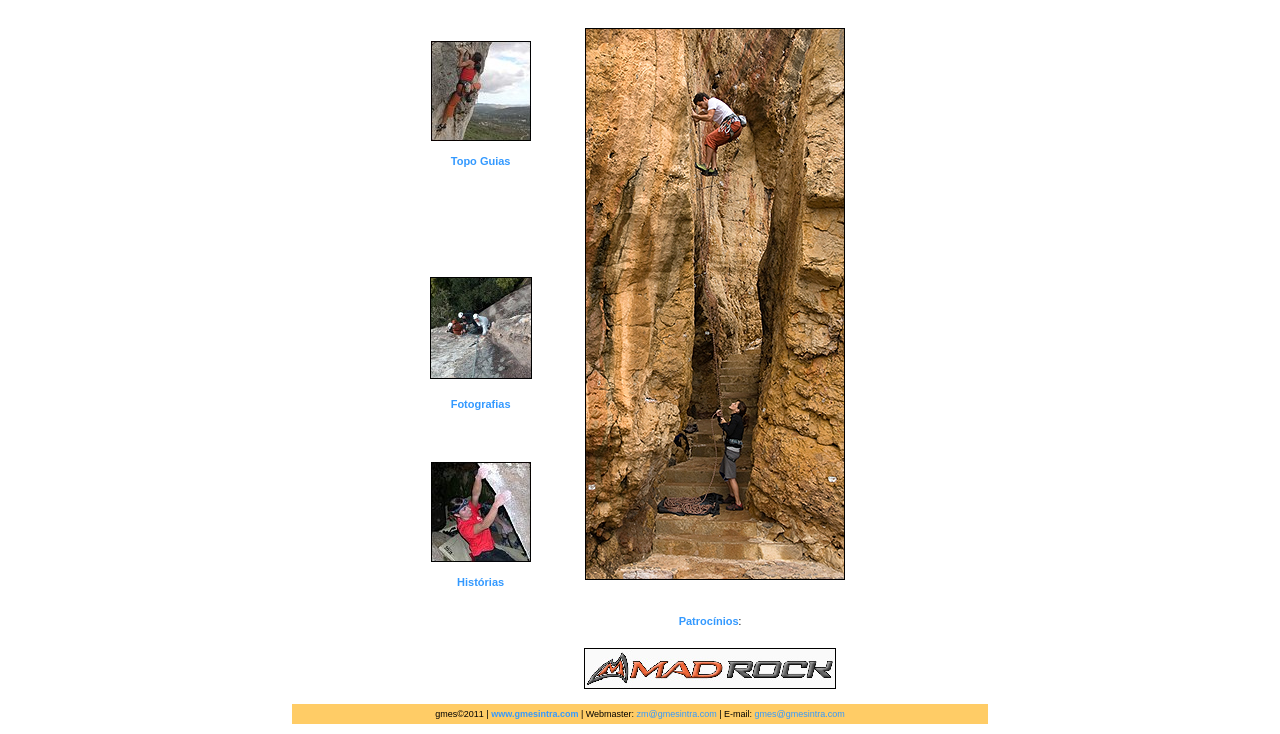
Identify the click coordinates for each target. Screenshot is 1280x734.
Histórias (480, 582)
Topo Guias (481, 161)
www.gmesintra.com (534, 714)
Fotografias (481, 404)
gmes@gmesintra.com (800, 714)
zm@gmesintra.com (677, 714)
